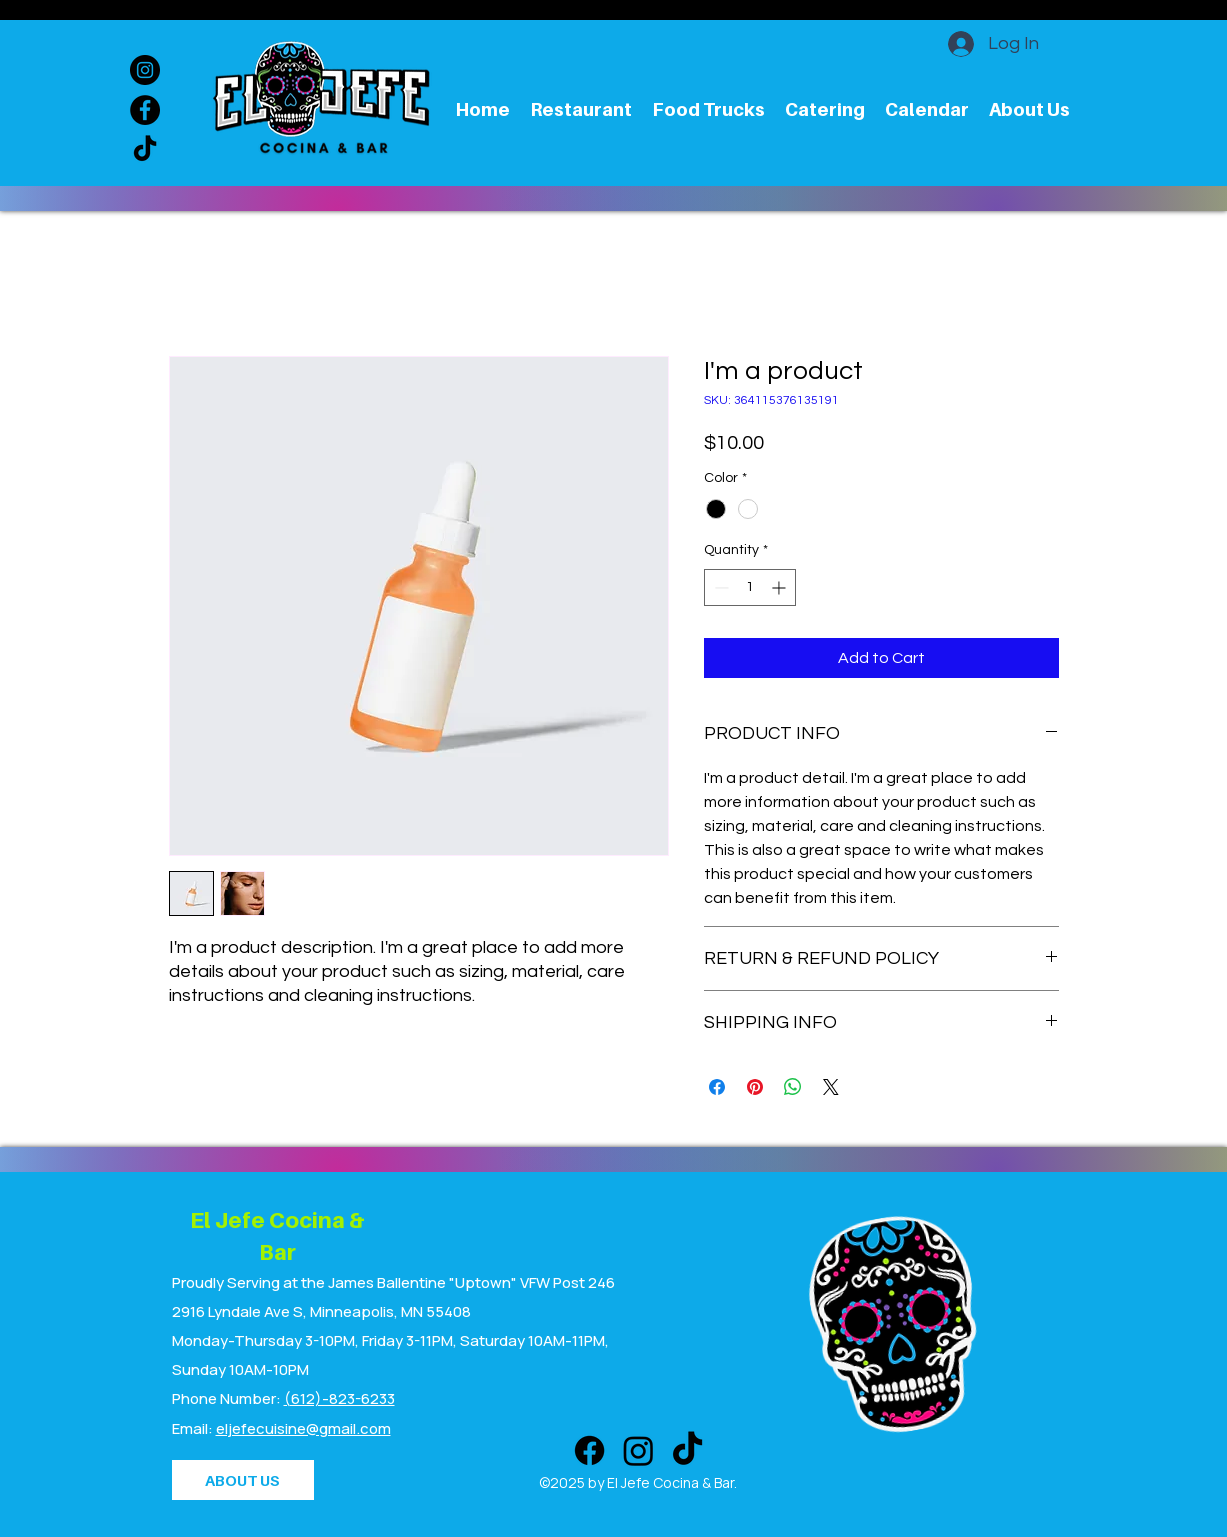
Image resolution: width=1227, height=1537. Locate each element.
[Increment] (780, 587)
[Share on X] (831, 1087)
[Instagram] (145, 70)
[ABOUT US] (243, 1480)
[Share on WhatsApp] (793, 1087)
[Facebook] (145, 110)
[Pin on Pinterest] (755, 1087)
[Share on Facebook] (717, 1087)
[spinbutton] (750, 587)
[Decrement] (719, 587)
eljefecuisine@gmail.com (303, 1428)
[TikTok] (145, 150)
